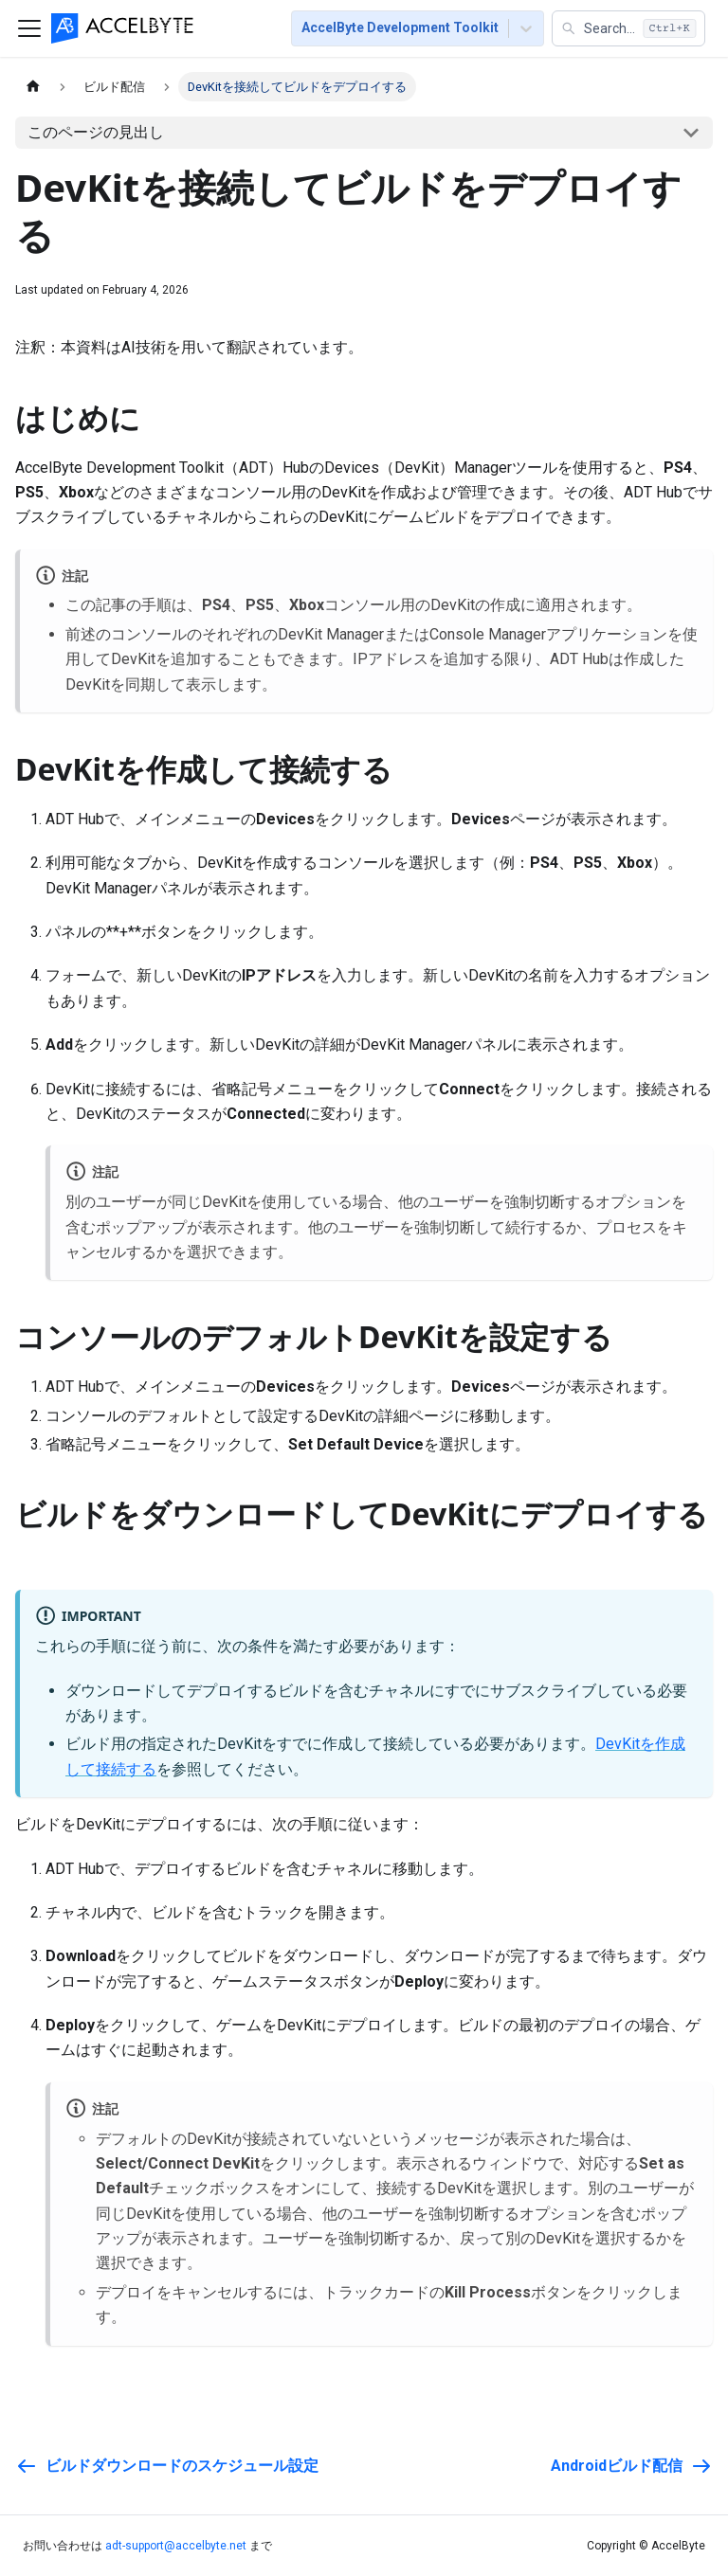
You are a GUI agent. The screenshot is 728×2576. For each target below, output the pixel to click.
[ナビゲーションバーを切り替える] (29, 28)
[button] (628, 28)
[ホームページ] (33, 86)
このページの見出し (95, 132)
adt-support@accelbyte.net (175, 2545)
